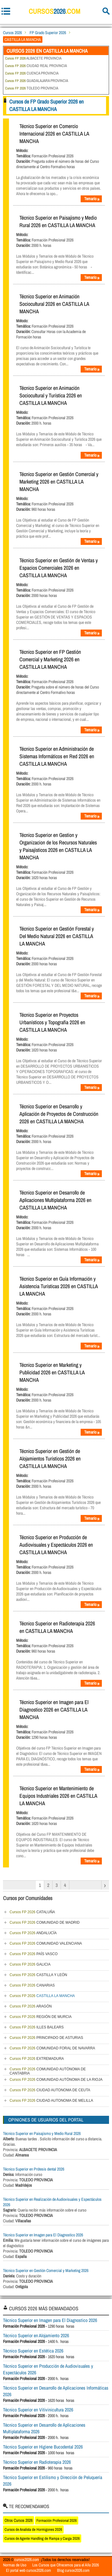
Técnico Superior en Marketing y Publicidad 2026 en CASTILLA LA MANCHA (52, 1372)
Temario (92, 198)
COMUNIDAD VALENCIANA (46, 1943)
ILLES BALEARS (37, 2027)
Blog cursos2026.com (73, 2570)
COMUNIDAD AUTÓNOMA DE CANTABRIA (48, 2071)
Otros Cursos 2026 (18, 2520)
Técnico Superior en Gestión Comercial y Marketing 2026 (45, 2270)
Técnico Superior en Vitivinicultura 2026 (38, 2409)
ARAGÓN (31, 2006)
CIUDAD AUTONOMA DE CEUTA (50, 2090)
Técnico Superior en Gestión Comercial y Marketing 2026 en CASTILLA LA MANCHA (58, 481)
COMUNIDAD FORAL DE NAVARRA (52, 2048)
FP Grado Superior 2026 (48, 32)
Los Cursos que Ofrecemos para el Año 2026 (65, 2565)
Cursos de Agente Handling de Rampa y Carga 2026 (42, 2538)
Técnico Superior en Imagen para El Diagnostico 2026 (43, 2235)
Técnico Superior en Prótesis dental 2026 (33, 2169)
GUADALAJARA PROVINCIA (36, 80)
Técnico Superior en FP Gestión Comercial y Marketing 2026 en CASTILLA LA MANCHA (50, 659)
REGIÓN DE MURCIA (41, 2017)
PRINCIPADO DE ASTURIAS (46, 2038)
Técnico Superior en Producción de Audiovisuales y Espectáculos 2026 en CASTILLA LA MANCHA (56, 1545)
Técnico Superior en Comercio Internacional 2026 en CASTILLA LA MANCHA (54, 133)
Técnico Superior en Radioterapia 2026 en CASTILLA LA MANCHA (57, 1627)
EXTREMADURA (37, 2059)
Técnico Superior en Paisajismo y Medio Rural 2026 (42, 2133)
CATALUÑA (32, 1912)
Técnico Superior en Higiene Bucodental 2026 (43, 2446)
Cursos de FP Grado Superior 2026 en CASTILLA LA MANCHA (46, 105)
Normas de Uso (14, 2565)
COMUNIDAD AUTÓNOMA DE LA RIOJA (56, 2079)
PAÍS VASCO (34, 1954)
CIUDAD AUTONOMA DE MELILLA (51, 2100)
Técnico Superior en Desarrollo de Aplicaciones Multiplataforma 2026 (44, 2428)
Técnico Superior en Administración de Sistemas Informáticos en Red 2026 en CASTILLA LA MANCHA (56, 756)
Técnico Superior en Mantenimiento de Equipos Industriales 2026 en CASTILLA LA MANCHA (58, 1796)
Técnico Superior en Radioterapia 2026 (37, 2462)
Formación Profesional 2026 (56, 2520)
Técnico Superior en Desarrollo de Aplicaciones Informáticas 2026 (55, 2391)
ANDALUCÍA (33, 1933)
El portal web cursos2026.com (28, 2570)
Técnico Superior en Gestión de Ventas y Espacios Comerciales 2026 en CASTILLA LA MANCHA (58, 568)
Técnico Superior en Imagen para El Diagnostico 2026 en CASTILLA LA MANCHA (53, 1709)
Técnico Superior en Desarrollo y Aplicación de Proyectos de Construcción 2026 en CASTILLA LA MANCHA (58, 1114)
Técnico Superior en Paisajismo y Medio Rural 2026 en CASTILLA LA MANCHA (58, 221)
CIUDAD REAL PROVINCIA (36, 65)
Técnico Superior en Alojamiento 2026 (36, 2335)
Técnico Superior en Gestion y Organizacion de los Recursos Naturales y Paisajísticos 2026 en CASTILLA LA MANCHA (58, 846)
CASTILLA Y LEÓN (38, 1975)
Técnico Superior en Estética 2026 (33, 2350)
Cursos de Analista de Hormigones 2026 (33, 2529)
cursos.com (54, 11)
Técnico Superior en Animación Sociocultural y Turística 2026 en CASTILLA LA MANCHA (50, 395)
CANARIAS (32, 1985)
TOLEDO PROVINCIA (31, 88)
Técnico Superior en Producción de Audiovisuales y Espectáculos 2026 (48, 2369)
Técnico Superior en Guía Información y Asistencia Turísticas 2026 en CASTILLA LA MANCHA (58, 1286)
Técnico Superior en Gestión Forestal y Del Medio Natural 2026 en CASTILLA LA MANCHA (56, 936)
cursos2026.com (26, 2559)
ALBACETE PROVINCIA (33, 58)
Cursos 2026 (12, 32)
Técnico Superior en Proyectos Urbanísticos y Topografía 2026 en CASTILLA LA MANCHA (52, 1022)
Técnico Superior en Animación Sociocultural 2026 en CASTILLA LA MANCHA (54, 304)
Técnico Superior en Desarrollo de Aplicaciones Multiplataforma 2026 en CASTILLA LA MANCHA (55, 1200)
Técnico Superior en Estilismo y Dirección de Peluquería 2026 (52, 2480)
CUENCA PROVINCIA (32, 73)
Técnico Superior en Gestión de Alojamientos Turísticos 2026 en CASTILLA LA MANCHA (50, 1458)
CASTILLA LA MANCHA (42, 1996)
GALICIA (30, 1964)
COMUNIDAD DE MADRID (45, 1922)
